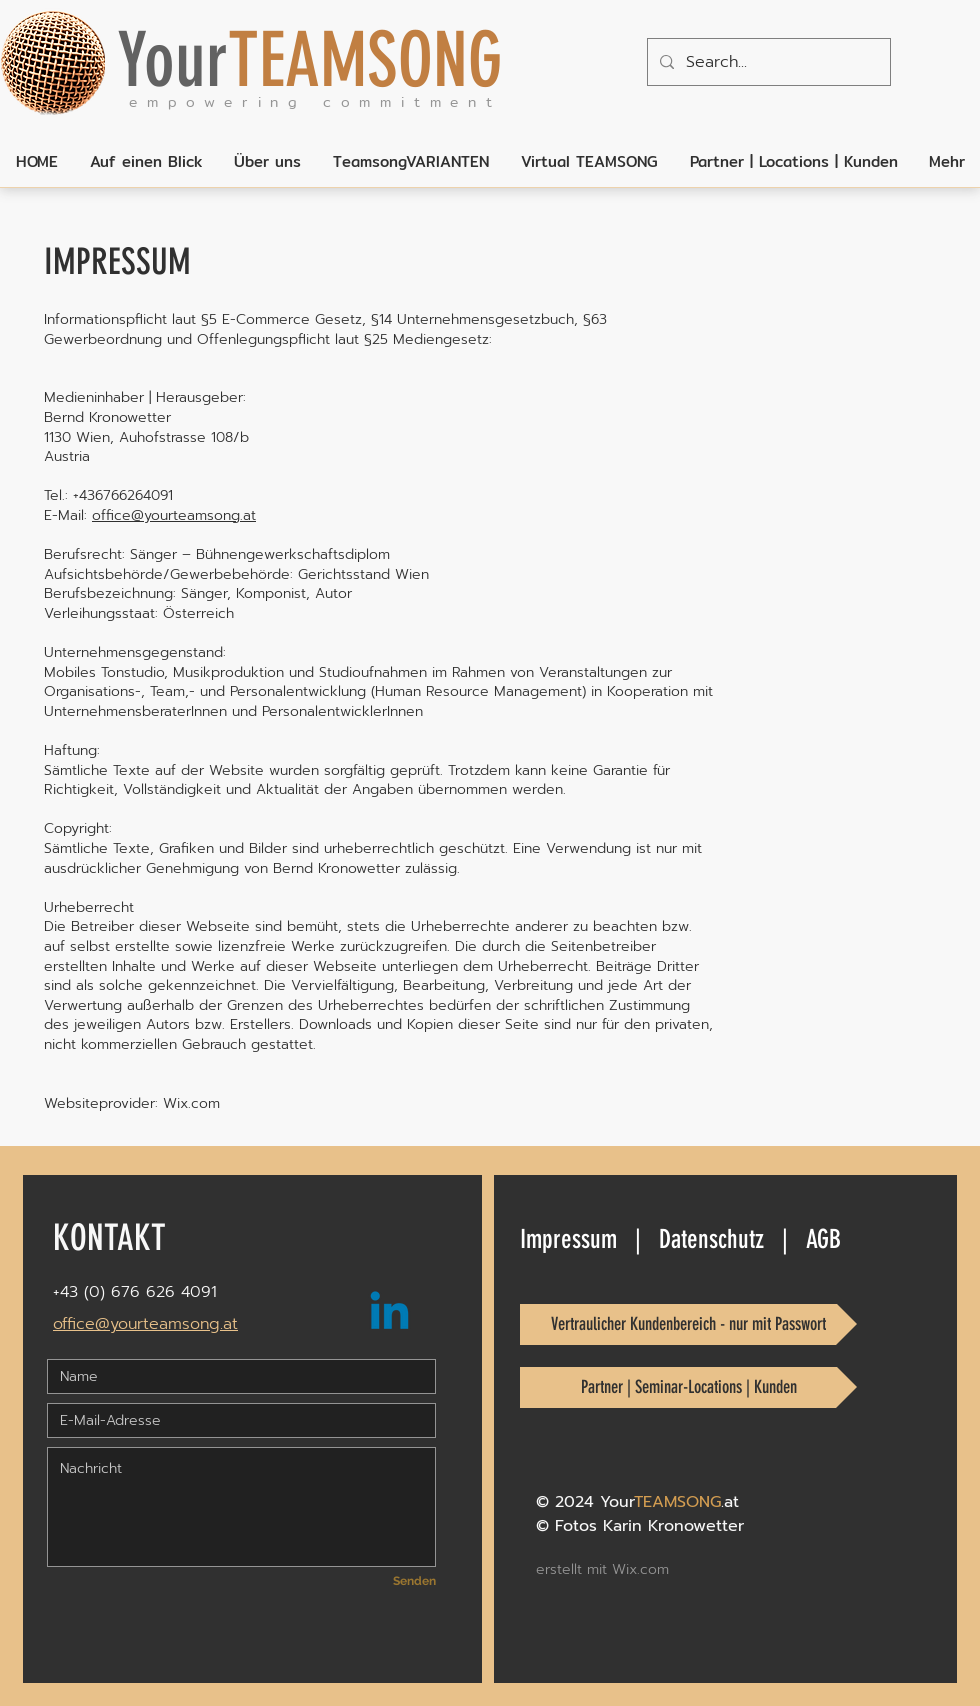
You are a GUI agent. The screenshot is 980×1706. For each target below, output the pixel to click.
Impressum (568, 1239)
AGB (823, 1239)
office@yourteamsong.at (174, 515)
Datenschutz (711, 1239)
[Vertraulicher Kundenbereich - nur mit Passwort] (688, 1324)
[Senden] (398, 1581)
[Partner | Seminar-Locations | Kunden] (688, 1387)
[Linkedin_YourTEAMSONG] (389, 1314)
